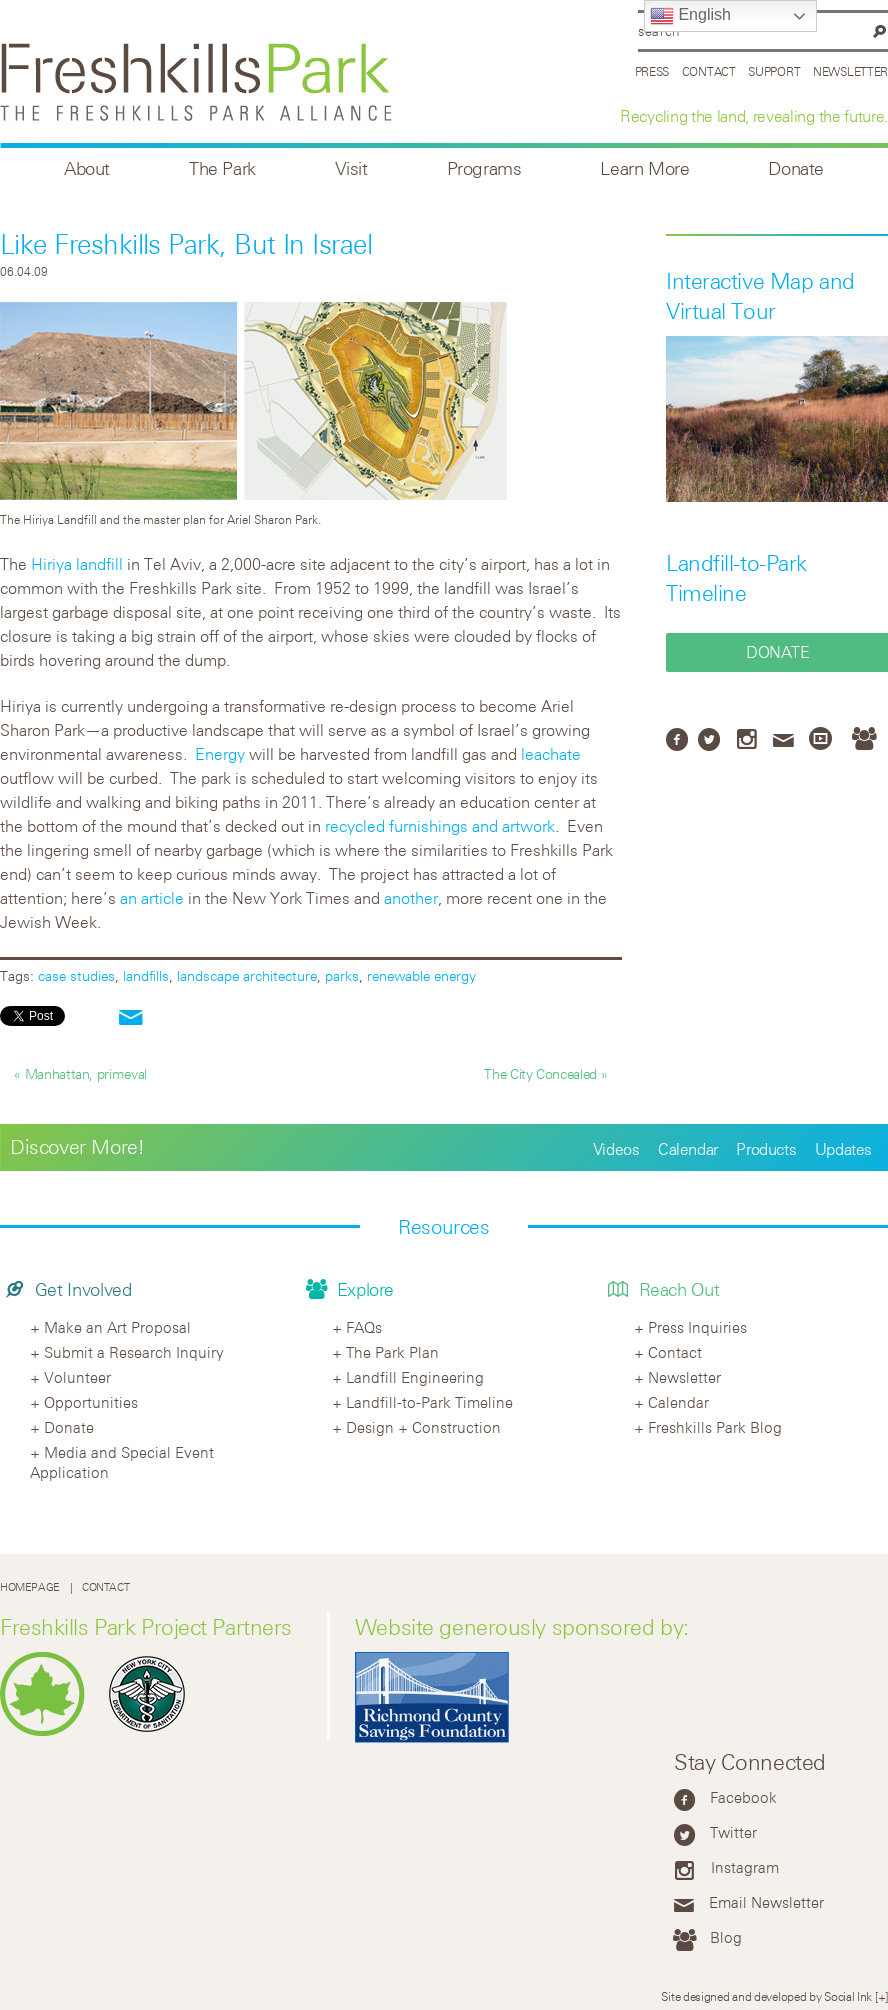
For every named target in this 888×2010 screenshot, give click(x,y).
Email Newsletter (766, 1902)
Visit (351, 168)
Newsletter (850, 71)
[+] (881, 1996)
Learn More (644, 168)
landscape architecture (247, 975)
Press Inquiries (697, 1327)
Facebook (743, 1797)
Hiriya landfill (77, 564)
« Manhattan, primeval (80, 1073)
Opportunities (91, 1402)
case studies (76, 975)
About (87, 168)
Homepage (30, 1587)
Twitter (733, 1832)
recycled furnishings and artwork (440, 826)
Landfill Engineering (415, 1377)
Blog (726, 1937)
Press (652, 71)
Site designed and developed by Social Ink (766, 1996)
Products (766, 1149)
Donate (796, 168)
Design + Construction (423, 1427)
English (690, 16)
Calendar (688, 1149)
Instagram (745, 1867)
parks (342, 975)
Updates (843, 1149)
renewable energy (421, 975)
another (411, 898)
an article (152, 898)
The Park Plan (392, 1352)
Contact (709, 71)
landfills (146, 975)
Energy (220, 754)
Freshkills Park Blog (715, 1427)
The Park (222, 168)
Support (774, 71)
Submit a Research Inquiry (134, 1352)
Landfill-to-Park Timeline (429, 1402)
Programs (484, 168)
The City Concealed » (545, 1073)
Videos (616, 1149)
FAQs (364, 1327)
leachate (551, 754)
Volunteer (77, 1377)
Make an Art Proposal (117, 1327)
